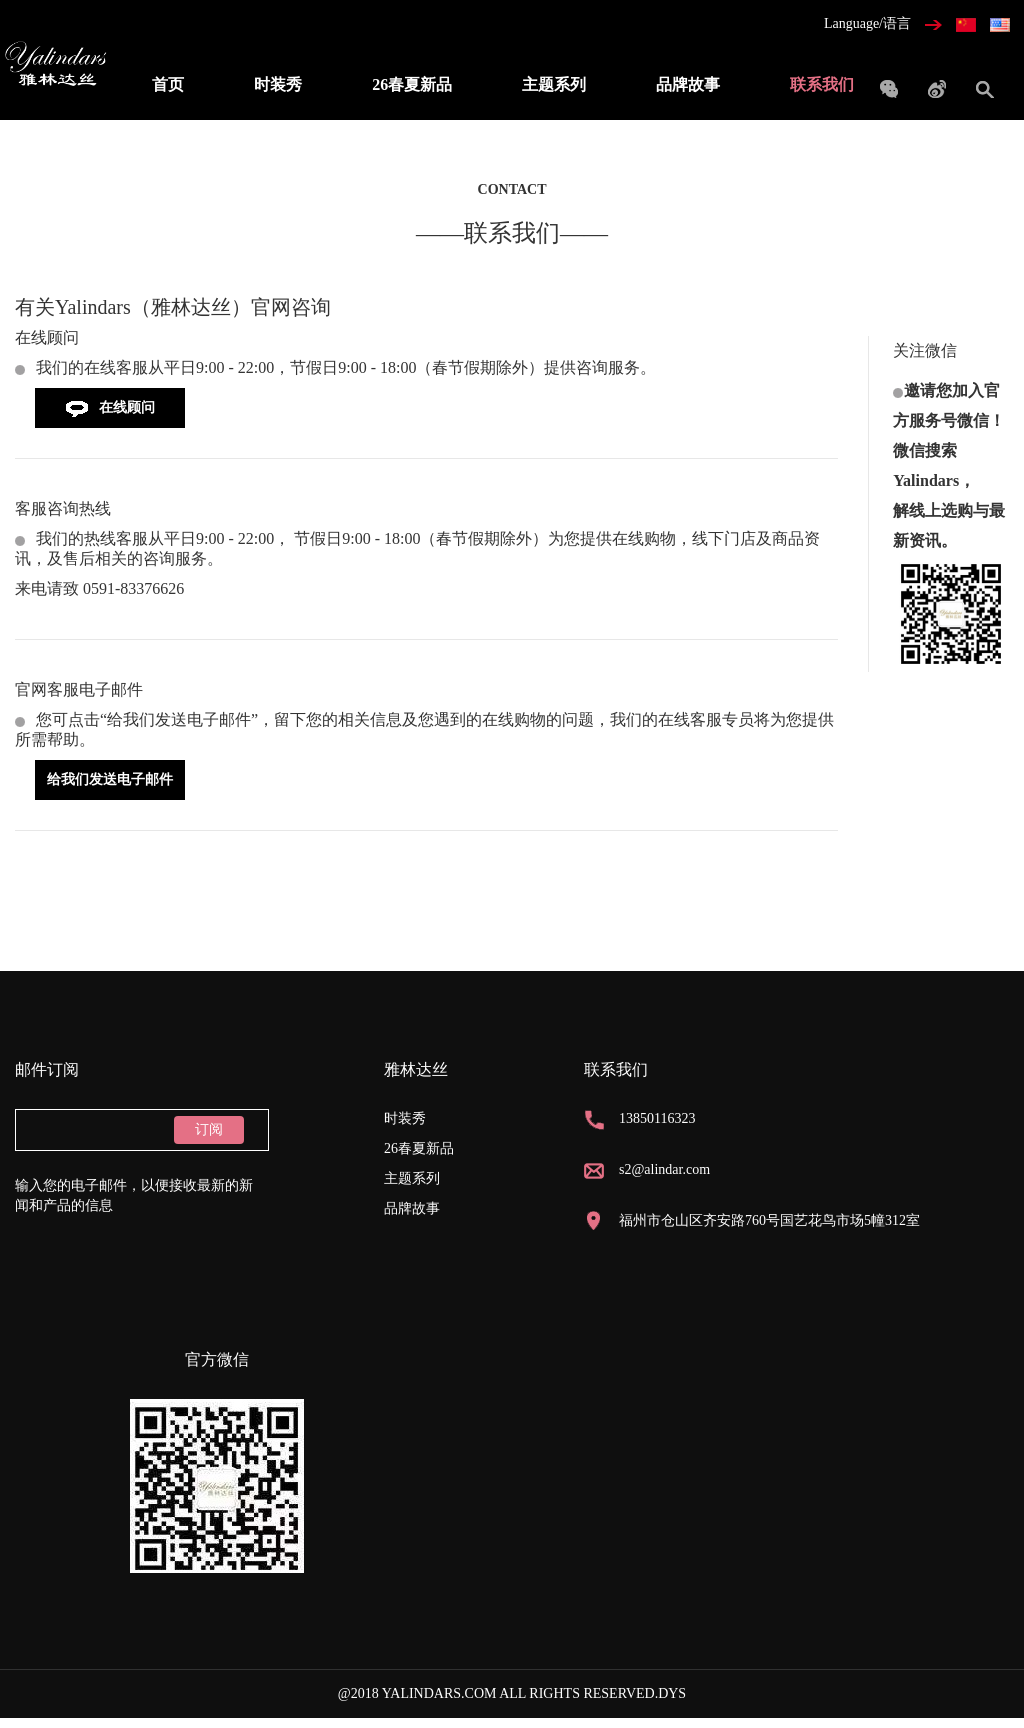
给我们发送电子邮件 (110, 779)
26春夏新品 (412, 84)
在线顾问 (110, 408)
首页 (168, 84)
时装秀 (278, 84)
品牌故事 (688, 84)
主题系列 (554, 84)
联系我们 (822, 84)
